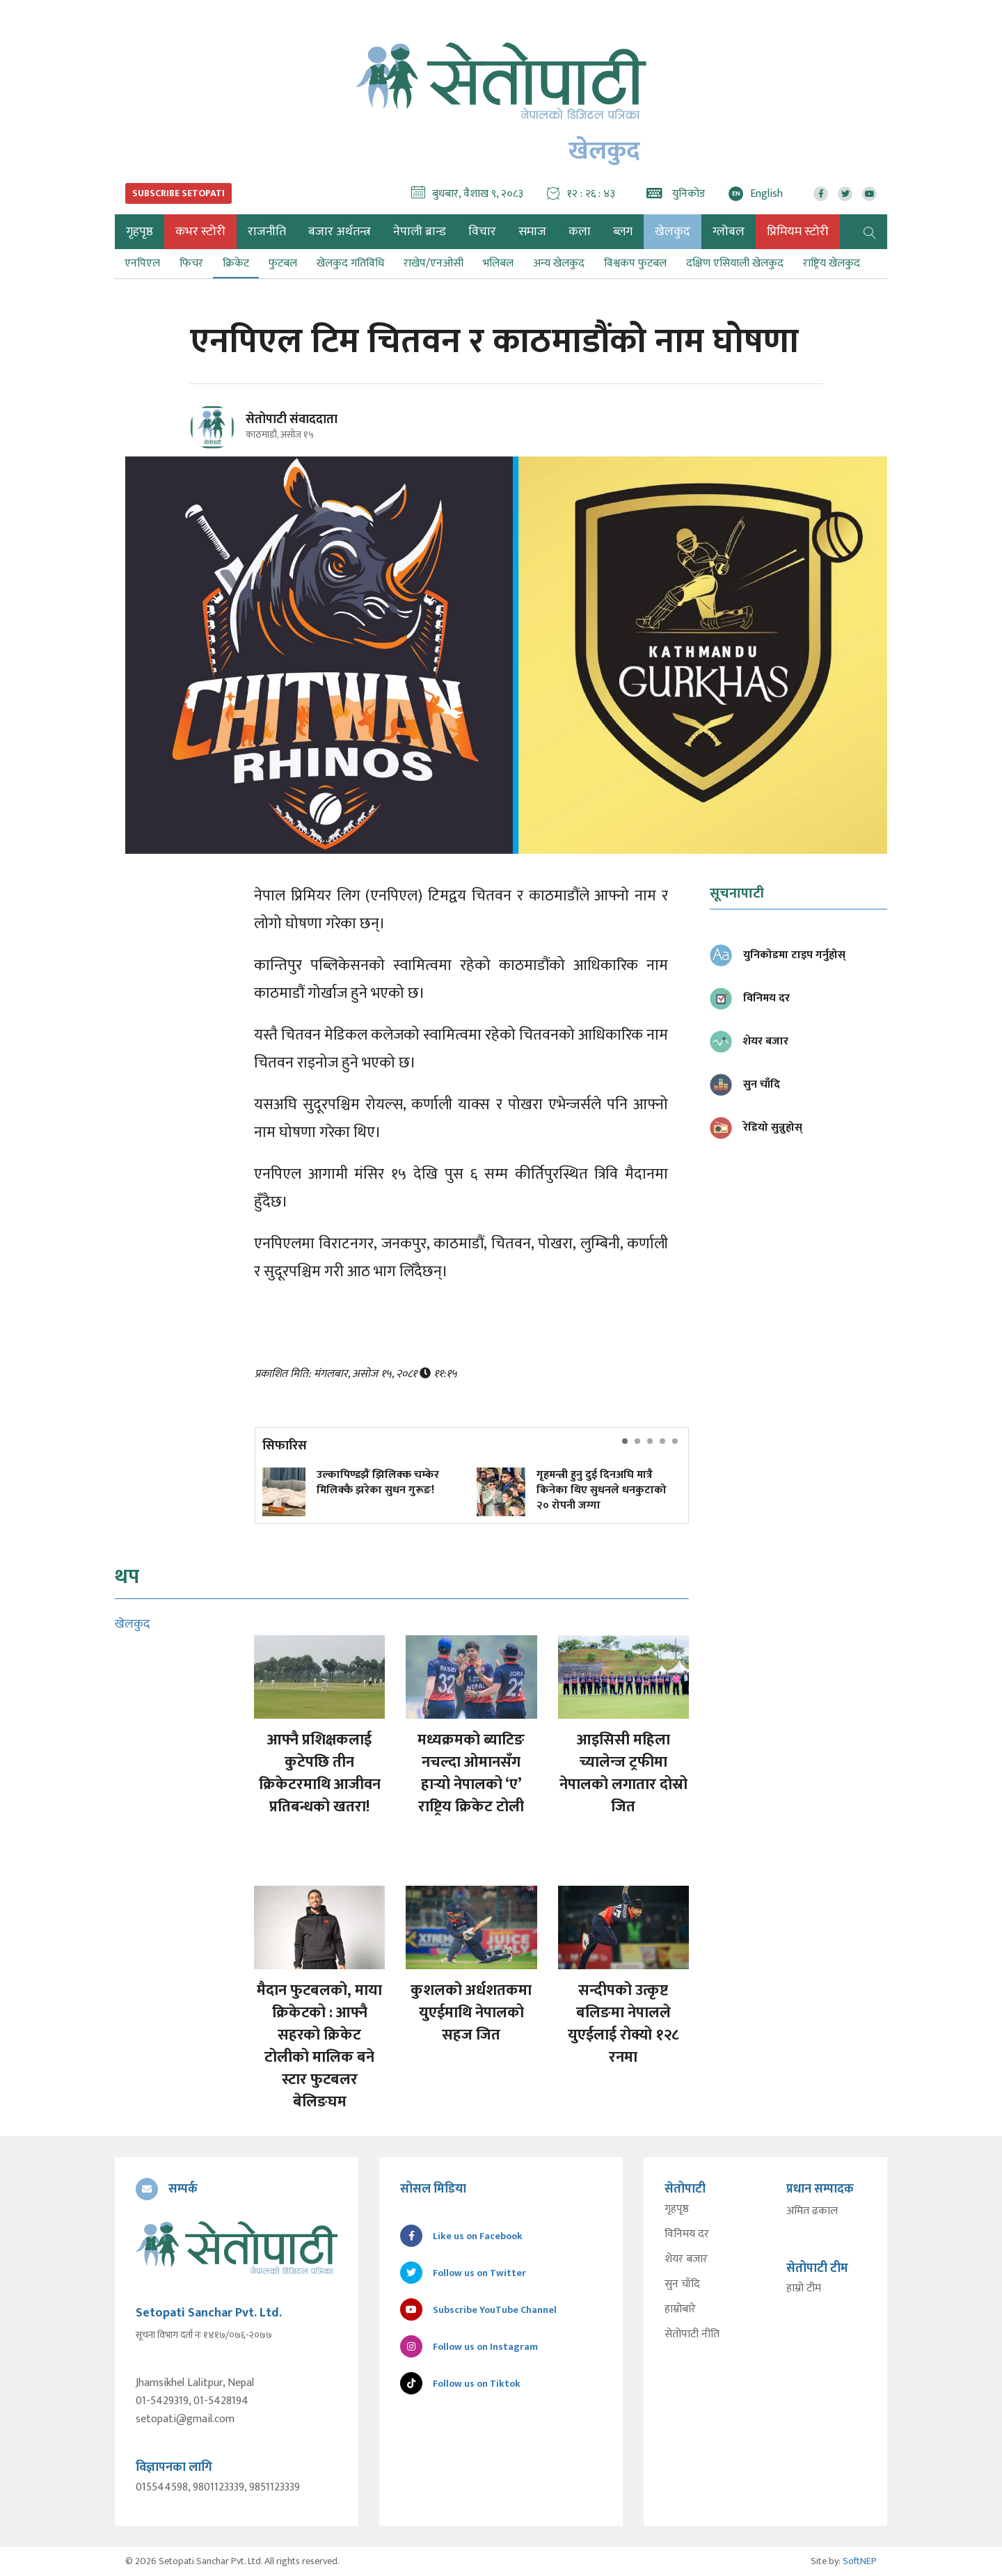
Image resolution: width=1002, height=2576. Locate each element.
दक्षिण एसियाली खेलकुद (735, 263)
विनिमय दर (687, 2234)
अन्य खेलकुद (558, 263)
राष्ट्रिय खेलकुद (831, 263)
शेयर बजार (686, 2259)
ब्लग (623, 231)
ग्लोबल (729, 231)
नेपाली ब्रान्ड (419, 231)
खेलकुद (672, 231)
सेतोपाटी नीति (692, 2334)
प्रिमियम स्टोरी (798, 231)
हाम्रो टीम (803, 2289)
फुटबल (283, 263)
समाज (532, 231)
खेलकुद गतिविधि (350, 263)
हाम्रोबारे (680, 2309)
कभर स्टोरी (200, 231)
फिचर (191, 263)
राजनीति (267, 231)
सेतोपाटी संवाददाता (291, 419)
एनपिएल (142, 263)
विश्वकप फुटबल (635, 263)
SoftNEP (860, 2561)
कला (579, 231)
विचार (482, 231)
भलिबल (498, 263)
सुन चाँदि (682, 2284)
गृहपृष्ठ (677, 2209)
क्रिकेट (236, 263)
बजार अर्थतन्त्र (339, 231)
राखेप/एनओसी (433, 263)
